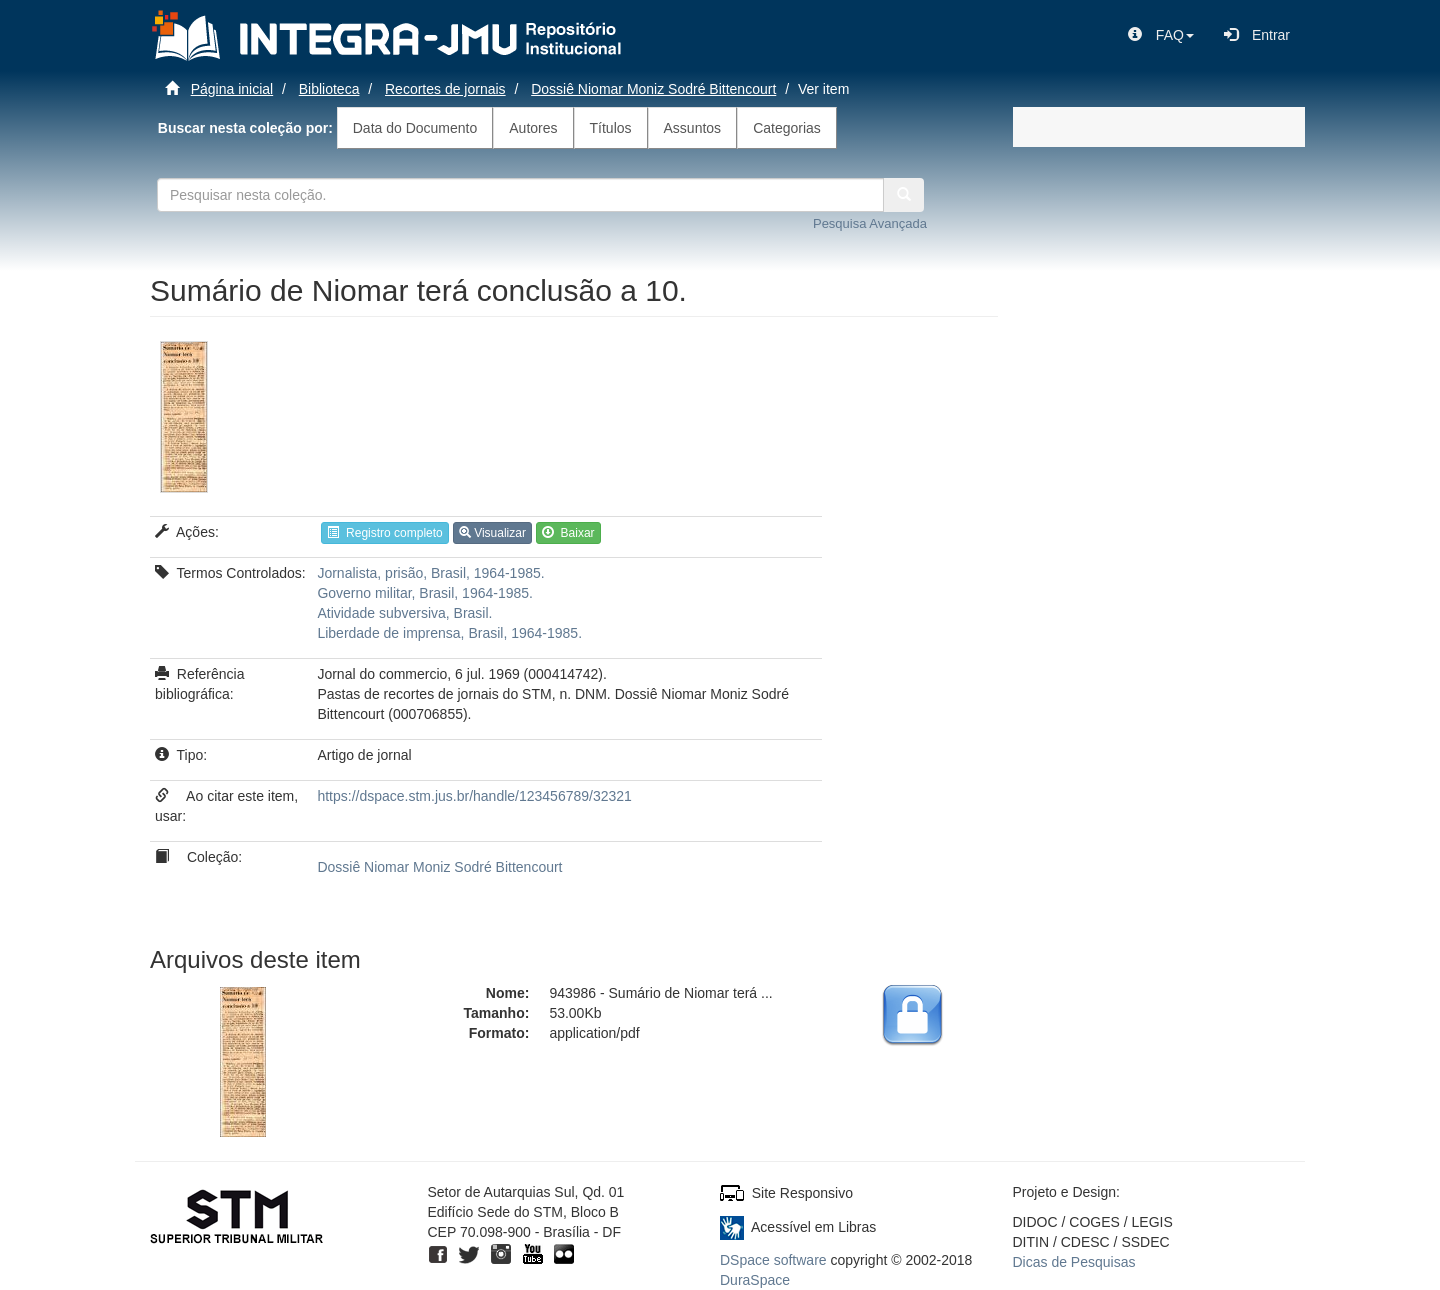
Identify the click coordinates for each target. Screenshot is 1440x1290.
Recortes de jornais (445, 89)
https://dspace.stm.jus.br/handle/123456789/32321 (474, 796)
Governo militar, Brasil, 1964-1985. (425, 593)
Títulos (611, 128)
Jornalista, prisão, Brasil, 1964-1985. (430, 573)
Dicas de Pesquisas (1074, 1262)
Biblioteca (329, 89)
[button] (1161, 35)
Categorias (787, 128)
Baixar (568, 533)
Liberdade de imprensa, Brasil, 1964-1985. (449, 633)
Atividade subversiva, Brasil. (404, 613)
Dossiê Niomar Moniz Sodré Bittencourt (653, 89)
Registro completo (384, 533)
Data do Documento (415, 128)
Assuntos (693, 128)
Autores (533, 128)
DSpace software (773, 1260)
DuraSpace (755, 1280)
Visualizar (492, 533)
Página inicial (232, 89)
